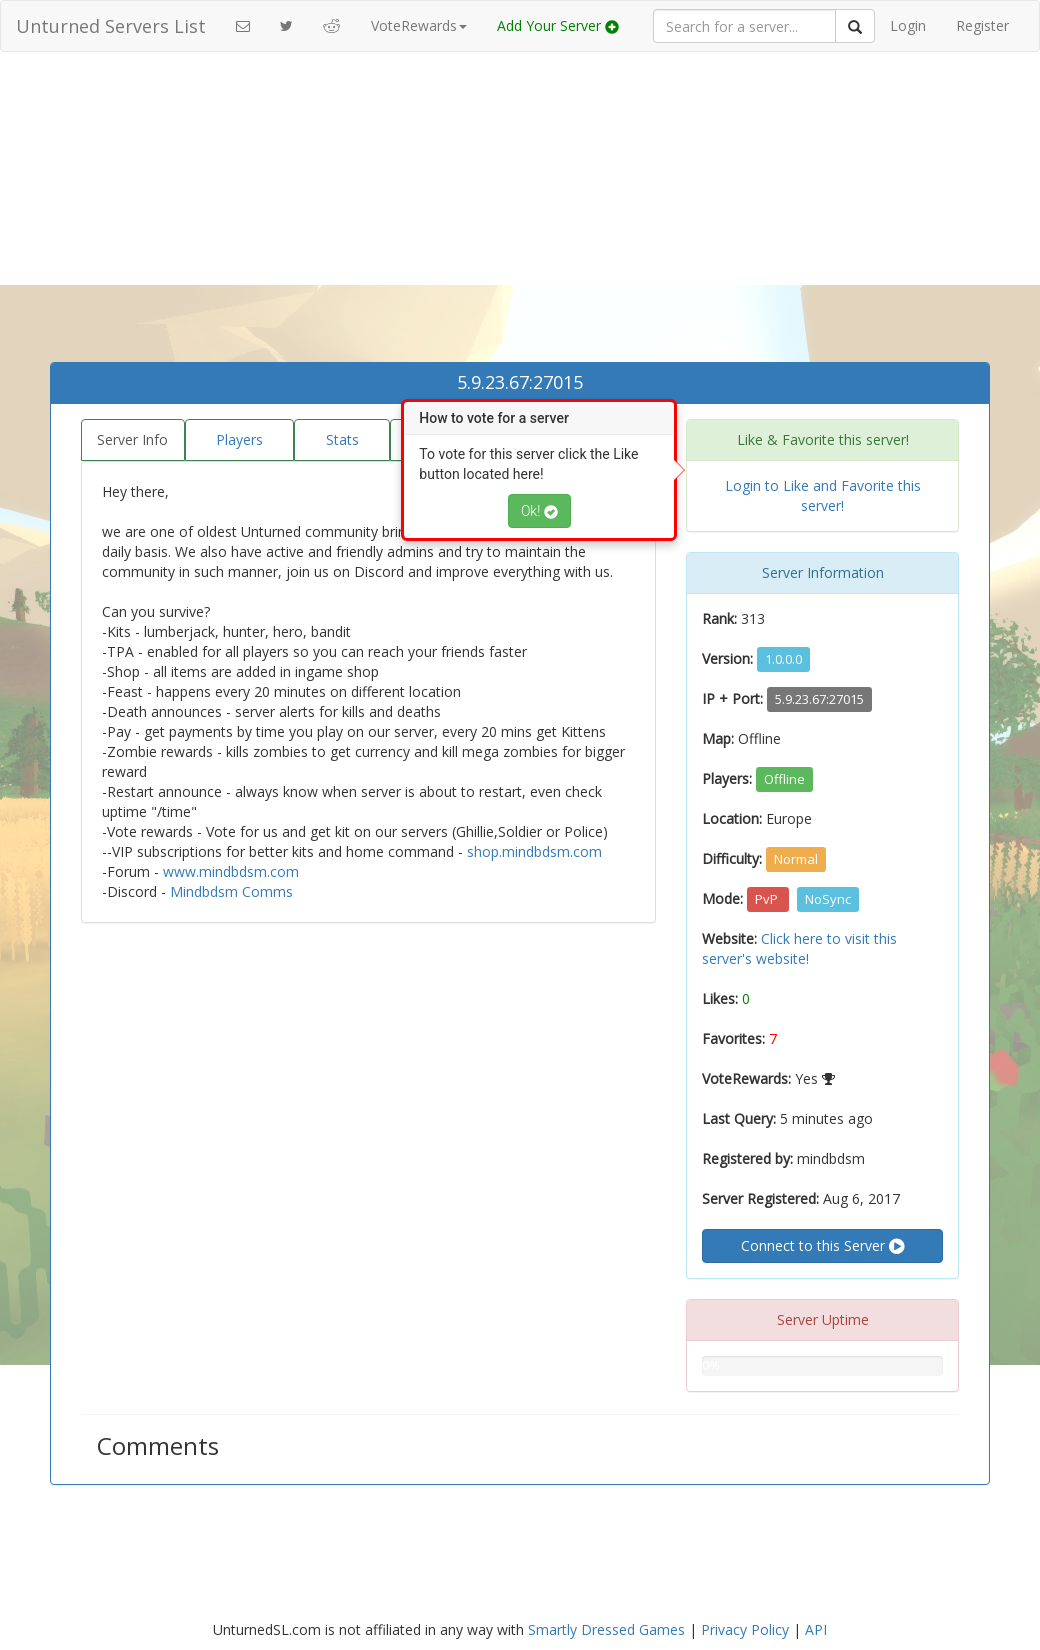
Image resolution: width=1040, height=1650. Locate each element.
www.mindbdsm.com (231, 871)
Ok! (539, 511)
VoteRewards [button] (419, 25)
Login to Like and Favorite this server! (823, 495)
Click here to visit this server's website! (799, 948)
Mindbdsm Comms (231, 891)
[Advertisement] (520, 212)
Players (239, 439)
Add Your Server (558, 25)
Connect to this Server (822, 1246)
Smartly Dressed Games (606, 1629)
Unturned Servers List (111, 26)
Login (908, 25)
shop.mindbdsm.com (534, 851)
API (816, 1629)
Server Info (132, 439)
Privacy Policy (745, 1629)
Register (982, 25)
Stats (342, 439)
